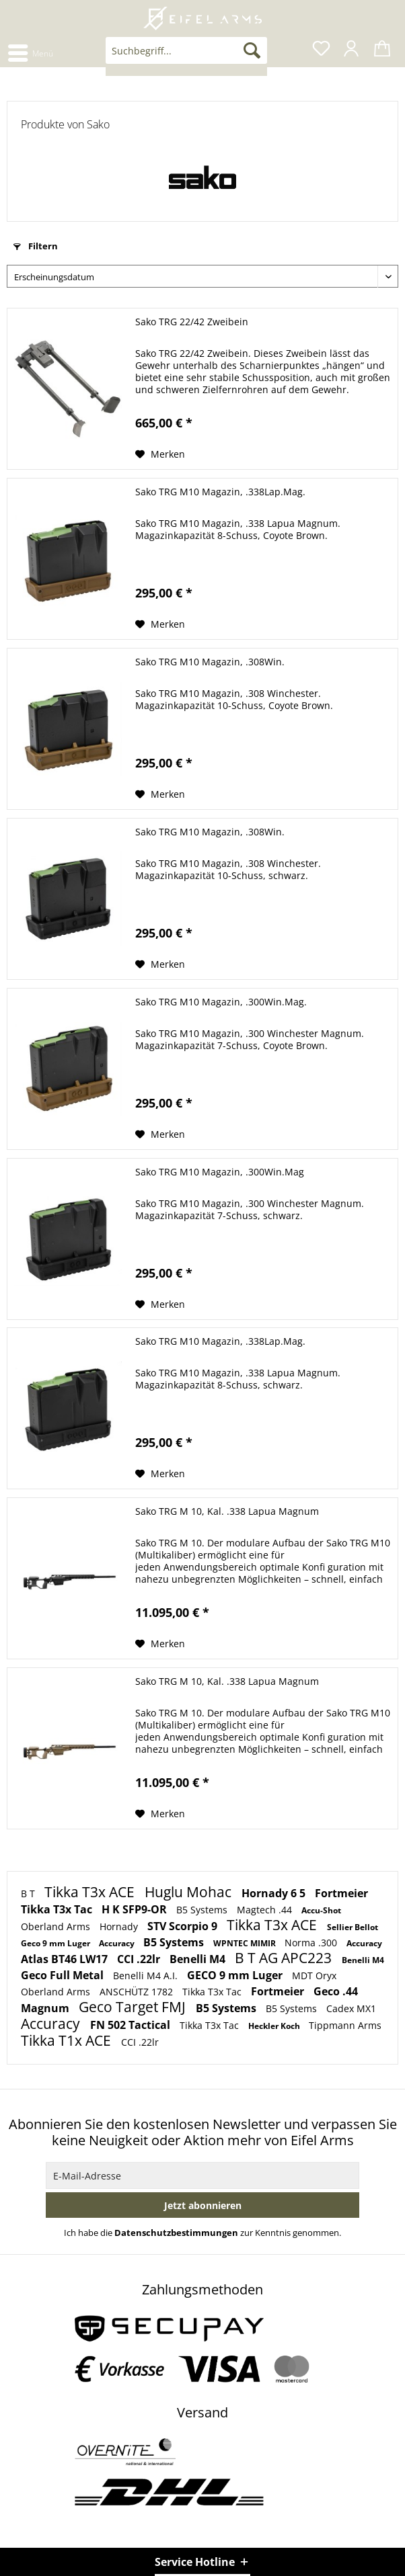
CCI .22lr (140, 1959)
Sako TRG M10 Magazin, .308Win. (210, 661)
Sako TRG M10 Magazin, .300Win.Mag (219, 1171)
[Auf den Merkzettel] (160, 454)
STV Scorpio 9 (183, 1926)
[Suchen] (252, 50)
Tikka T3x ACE (91, 1891)
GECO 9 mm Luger (236, 1975)
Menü (30, 51)
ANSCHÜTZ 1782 (138, 1991)
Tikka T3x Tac (58, 1909)
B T (29, 1893)
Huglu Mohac (190, 1891)
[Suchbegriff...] (187, 50)
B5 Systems (203, 1909)
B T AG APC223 (285, 1957)
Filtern (35, 246)
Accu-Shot (321, 1910)
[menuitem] (30, 52)
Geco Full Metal (63, 1975)
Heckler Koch (275, 2026)
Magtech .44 (266, 1909)
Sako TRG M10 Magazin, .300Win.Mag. (221, 1001)
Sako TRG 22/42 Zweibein (191, 321)
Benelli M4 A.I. (146, 1975)
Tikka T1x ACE (67, 2040)
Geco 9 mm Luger (56, 1943)
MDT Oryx (314, 1975)
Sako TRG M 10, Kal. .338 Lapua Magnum (227, 1511)
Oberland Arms (57, 1926)
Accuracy (118, 1943)
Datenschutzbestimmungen (176, 2233)
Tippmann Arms (345, 2025)
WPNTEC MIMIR (245, 1943)
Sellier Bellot (352, 1927)
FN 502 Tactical (131, 2025)
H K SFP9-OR (136, 1909)
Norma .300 (312, 1942)
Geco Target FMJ (134, 2006)
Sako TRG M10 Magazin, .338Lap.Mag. (220, 491)
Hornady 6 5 (275, 1893)
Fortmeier (341, 1893)
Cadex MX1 (351, 2008)
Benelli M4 (199, 1959)
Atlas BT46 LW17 (65, 1959)
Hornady (120, 1926)
